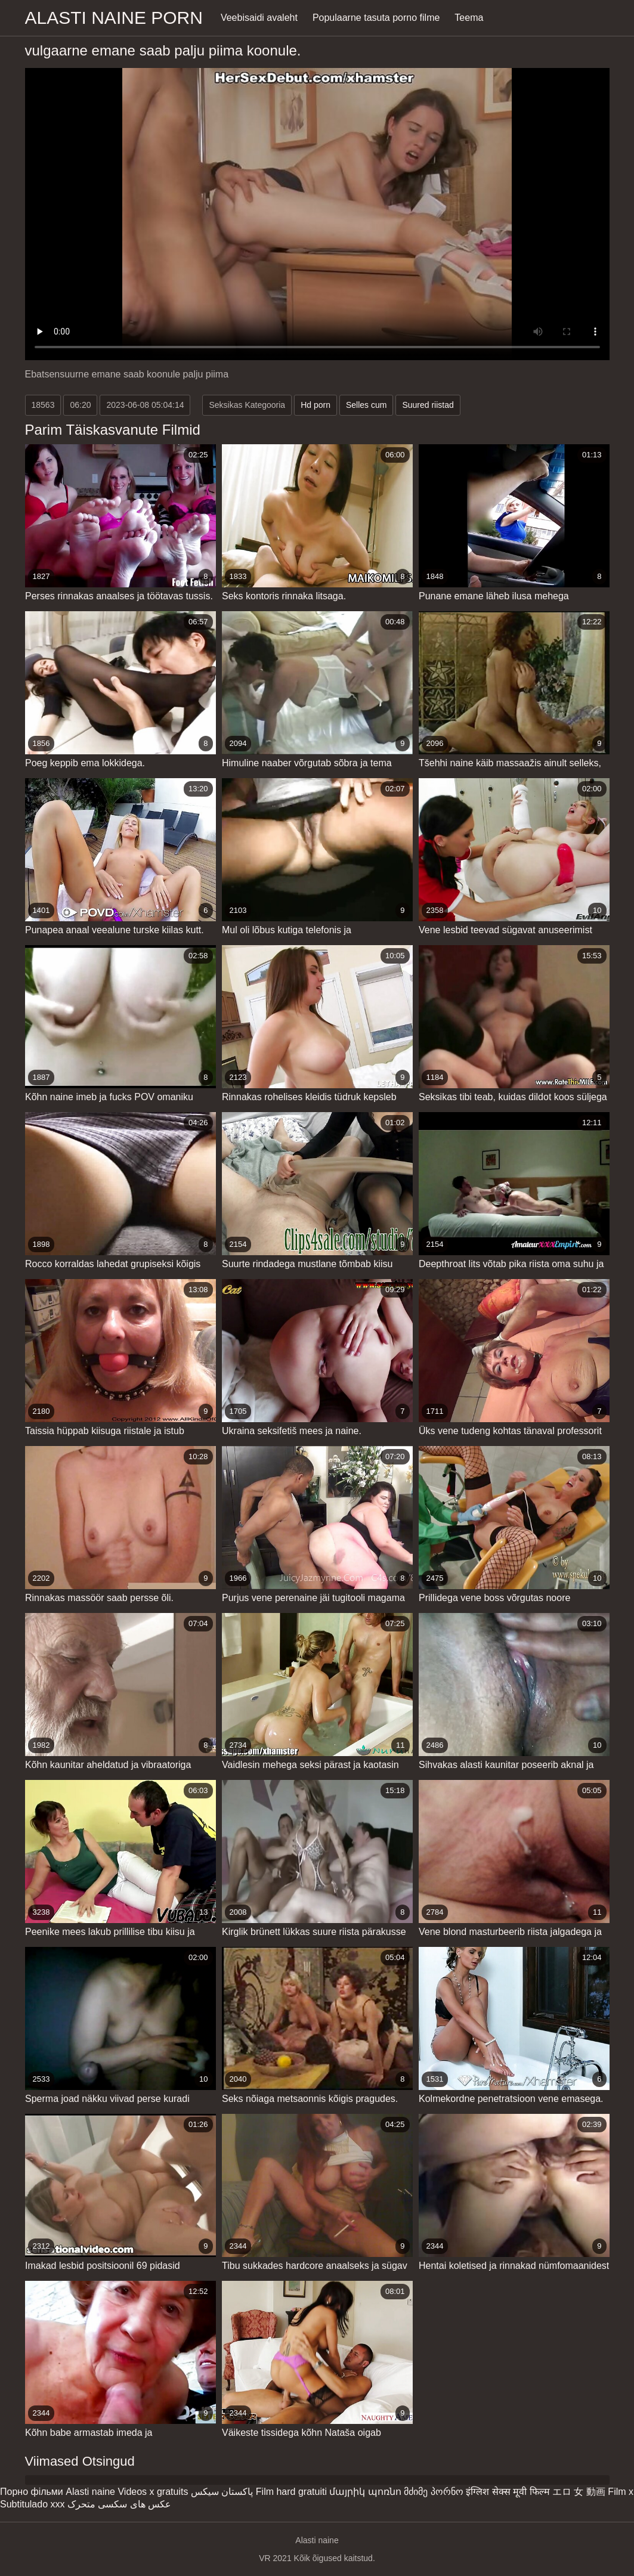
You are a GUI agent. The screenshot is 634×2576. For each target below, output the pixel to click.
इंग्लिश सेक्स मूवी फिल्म (507, 2492)
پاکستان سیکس (222, 2492)
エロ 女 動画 (578, 2492)
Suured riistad (427, 405)
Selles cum (366, 405)
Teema (468, 18)
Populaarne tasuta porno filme (376, 18)
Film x (620, 2492)
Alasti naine (90, 2492)
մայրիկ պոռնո (365, 2492)
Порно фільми (31, 2492)
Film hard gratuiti (291, 2492)
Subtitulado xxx (32, 2504)
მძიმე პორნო (433, 2492)
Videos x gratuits (152, 2492)
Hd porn (315, 405)
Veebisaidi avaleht (259, 18)
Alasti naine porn (114, 17)
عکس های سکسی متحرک (119, 2504)
